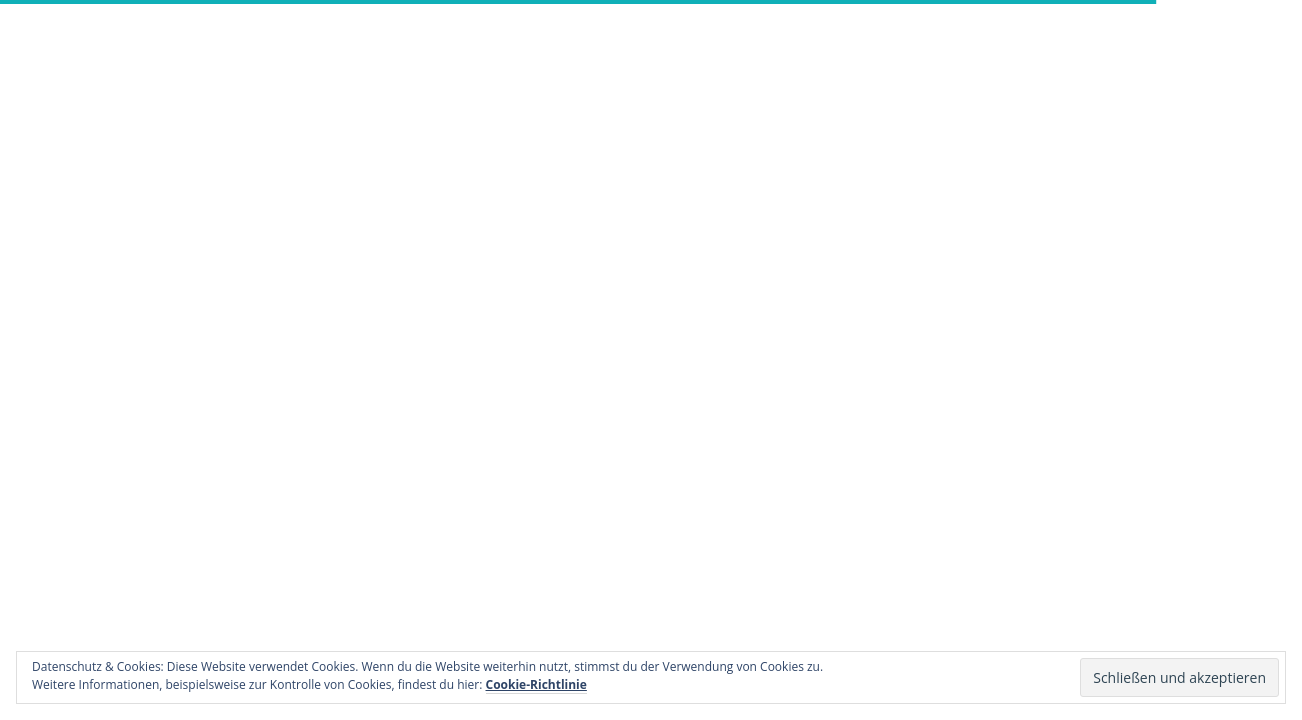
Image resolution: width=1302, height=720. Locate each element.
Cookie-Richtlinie (536, 684)
